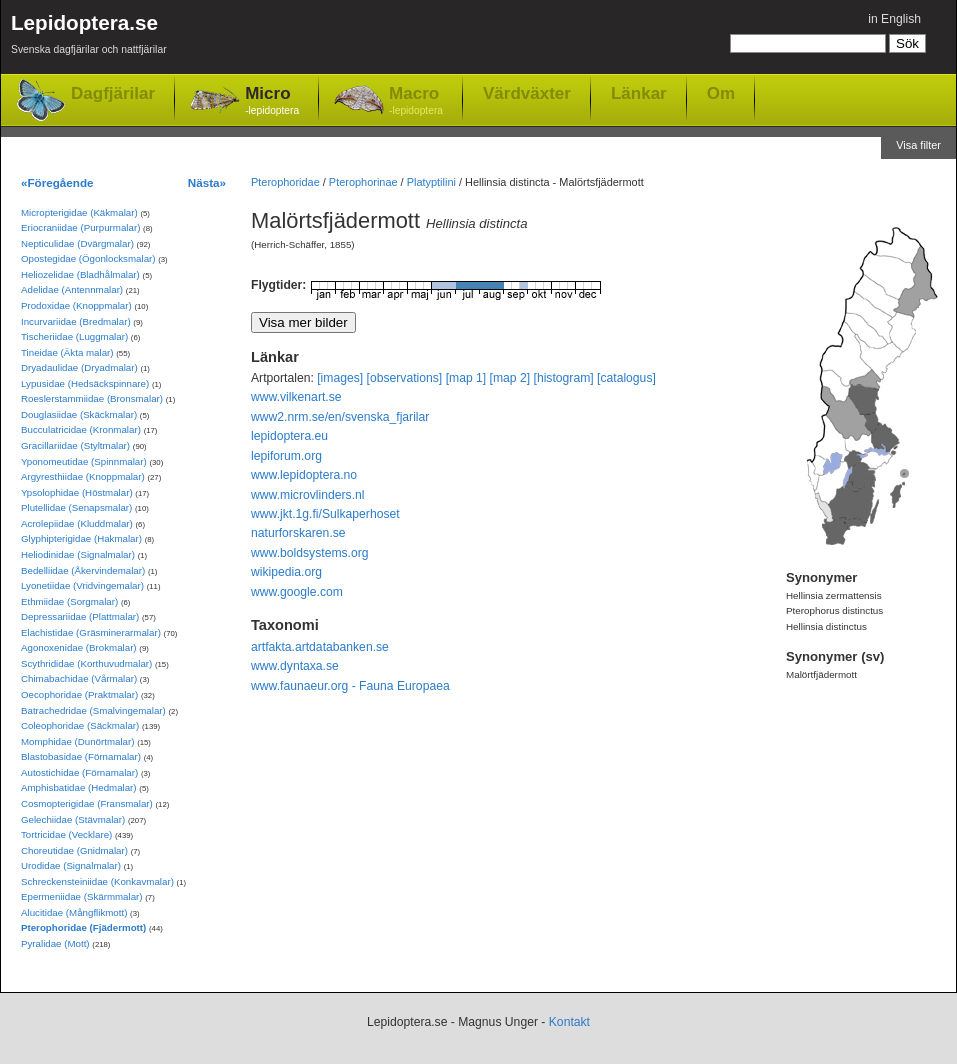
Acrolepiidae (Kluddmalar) (77, 523)
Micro (272, 101)
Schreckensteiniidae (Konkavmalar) (97, 881)
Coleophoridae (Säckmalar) (80, 725)
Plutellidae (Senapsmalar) (76, 507)
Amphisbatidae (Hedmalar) (79, 787)
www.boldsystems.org (310, 553)
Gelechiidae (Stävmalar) (73, 819)
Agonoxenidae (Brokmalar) (79, 647)
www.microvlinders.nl (307, 495)
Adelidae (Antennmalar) (72, 289)
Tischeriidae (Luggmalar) (74, 336)
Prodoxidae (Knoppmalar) (76, 305)
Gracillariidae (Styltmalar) (75, 445)
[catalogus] (626, 378)
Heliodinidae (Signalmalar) (78, 554)
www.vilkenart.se (296, 397)
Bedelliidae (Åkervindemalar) (83, 570)
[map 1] (466, 378)
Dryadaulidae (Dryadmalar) (79, 367)
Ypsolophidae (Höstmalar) (77, 492)
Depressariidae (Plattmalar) (80, 616)
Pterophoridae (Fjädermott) (83, 927)
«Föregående (57, 182)
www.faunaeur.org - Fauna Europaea (350, 686)
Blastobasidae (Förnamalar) (81, 756)
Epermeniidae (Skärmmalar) (82, 896)
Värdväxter (527, 93)
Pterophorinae (363, 182)
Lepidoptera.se (89, 37)
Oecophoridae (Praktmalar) (79, 694)
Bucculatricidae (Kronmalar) (81, 429)
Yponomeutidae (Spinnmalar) (84, 461)
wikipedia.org (286, 572)
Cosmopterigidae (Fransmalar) (87, 803)
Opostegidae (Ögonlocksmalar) (88, 258)
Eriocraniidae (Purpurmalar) (80, 227)
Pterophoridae (285, 182)
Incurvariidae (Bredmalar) (76, 321)
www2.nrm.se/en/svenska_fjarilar (340, 417)
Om (721, 93)
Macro (416, 101)
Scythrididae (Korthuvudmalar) (86, 663)
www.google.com (297, 592)
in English (894, 19)
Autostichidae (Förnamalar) (79, 772)
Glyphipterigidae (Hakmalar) (81, 538)
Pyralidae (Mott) (55, 943)
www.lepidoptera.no (304, 475)
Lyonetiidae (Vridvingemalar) (82, 585)
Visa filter (918, 145)
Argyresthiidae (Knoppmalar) (83, 476)
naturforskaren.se (298, 533)
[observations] (405, 378)
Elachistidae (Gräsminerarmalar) (91, 632)
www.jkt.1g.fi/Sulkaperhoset (325, 514)
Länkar (639, 93)
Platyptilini (431, 182)
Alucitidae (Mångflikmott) (74, 912)
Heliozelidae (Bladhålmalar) (80, 274)
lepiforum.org (286, 456)
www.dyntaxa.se (295, 666)
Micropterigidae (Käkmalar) (79, 212)
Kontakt (569, 1022)
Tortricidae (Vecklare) (66, 834)
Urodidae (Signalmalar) (71, 865)
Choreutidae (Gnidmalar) (74, 850)
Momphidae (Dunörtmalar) (77, 741)
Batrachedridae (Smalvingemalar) (93, 710)
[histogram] (564, 378)
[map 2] (510, 378)
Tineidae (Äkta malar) (67, 352)
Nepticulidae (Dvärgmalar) (77, 243)
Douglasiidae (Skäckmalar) (79, 414)
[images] (340, 378)
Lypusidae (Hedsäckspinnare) (85, 383)
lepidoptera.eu (289, 436)
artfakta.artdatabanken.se (320, 647)
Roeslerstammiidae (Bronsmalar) (92, 398)
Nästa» (207, 182)
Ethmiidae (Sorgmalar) (69, 601)
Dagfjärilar (113, 93)
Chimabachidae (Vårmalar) (79, 678)
